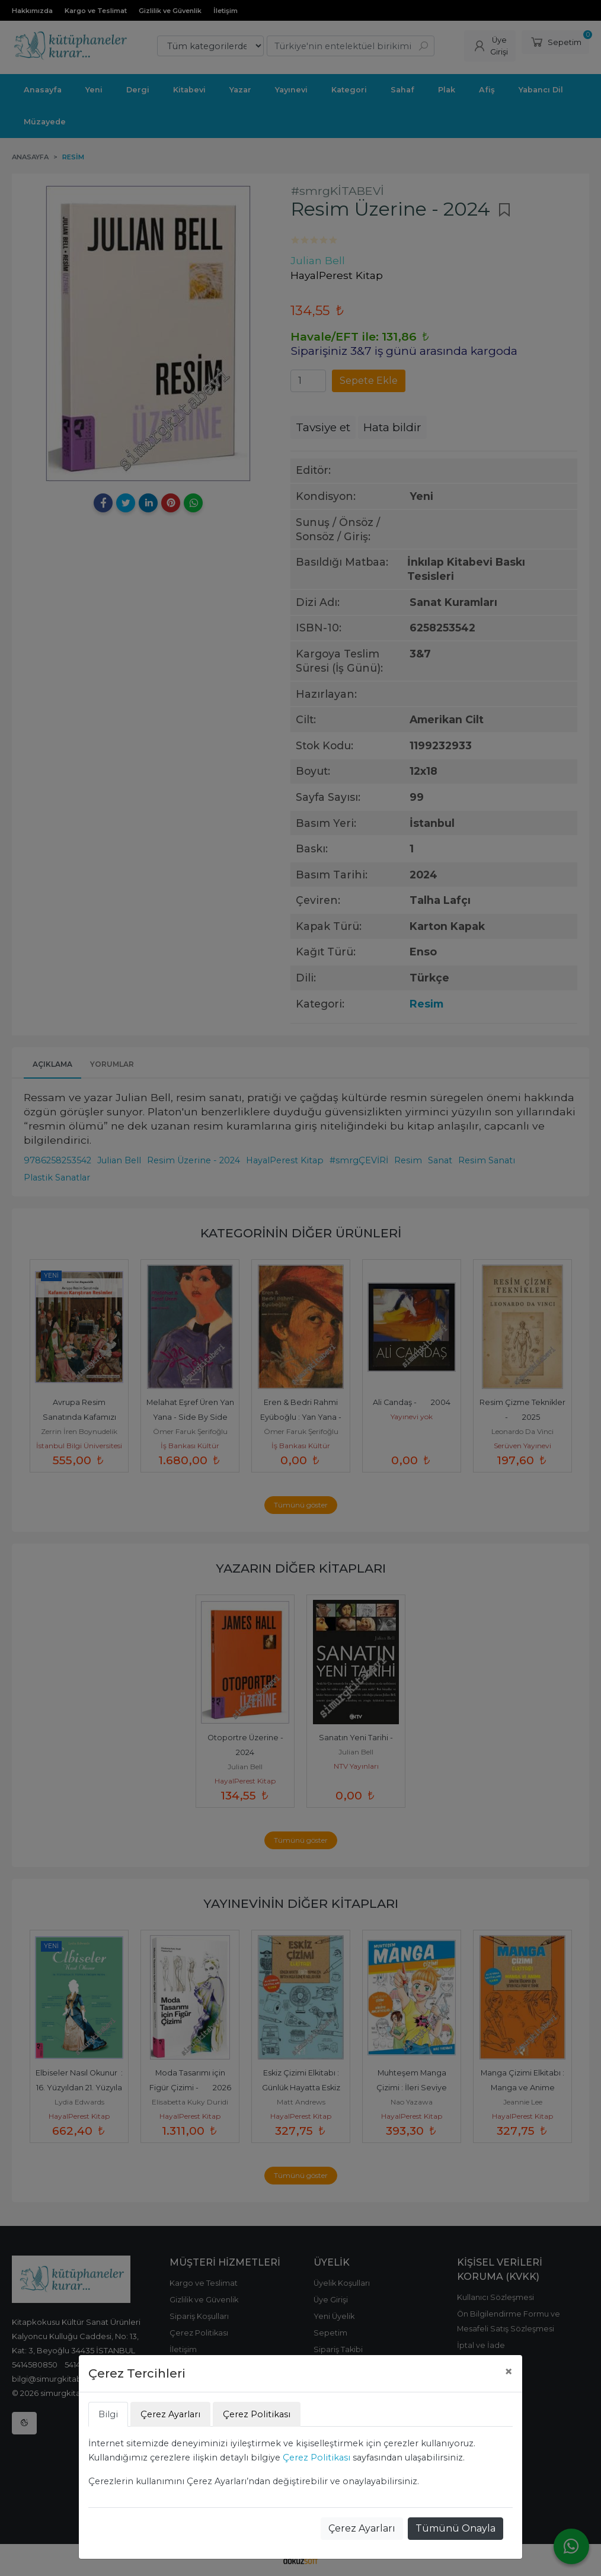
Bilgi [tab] (108, 2414)
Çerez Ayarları (361, 2528)
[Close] (508, 2371)
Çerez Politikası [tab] (256, 2414)
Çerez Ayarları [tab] (170, 2414)
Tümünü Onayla (455, 2528)
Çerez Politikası (316, 2457)
